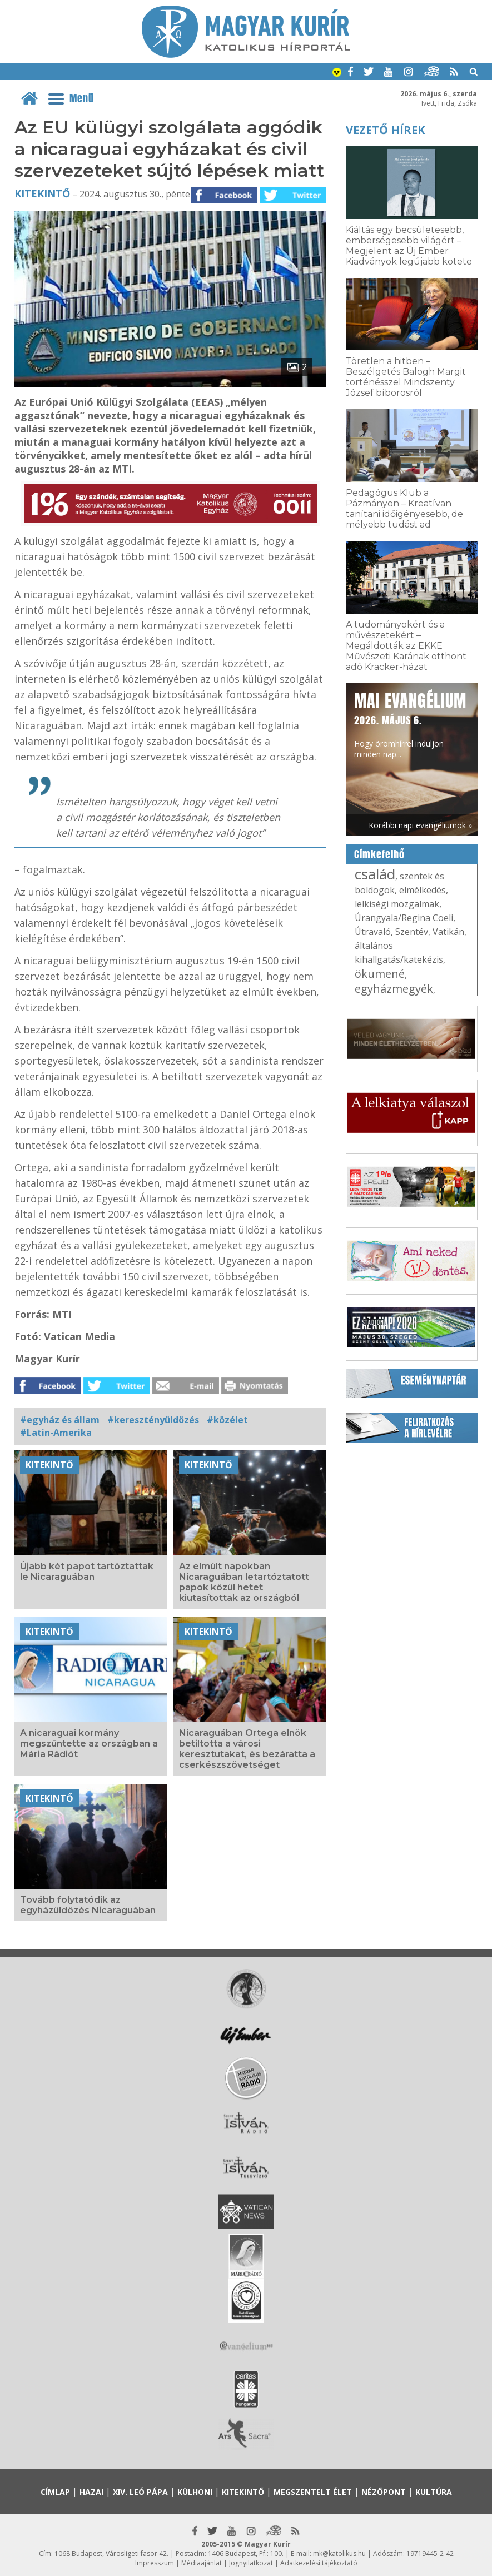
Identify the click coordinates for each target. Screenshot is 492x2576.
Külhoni (194, 2492)
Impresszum (154, 2563)
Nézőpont (383, 2492)
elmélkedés (422, 890)
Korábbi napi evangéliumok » (420, 825)
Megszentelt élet (313, 2492)
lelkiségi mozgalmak (397, 904)
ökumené (380, 973)
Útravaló (373, 932)
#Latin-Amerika (56, 1432)
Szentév (411, 932)
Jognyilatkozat (251, 2563)
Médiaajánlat (201, 2563)
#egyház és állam (60, 1420)
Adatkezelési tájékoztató (318, 2563)
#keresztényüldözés (153, 1420)
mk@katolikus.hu (339, 2553)
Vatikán (448, 932)
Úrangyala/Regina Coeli (404, 918)
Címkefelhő (379, 854)
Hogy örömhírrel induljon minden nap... (410, 724)
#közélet (227, 1420)
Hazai (91, 2492)
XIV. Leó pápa (140, 2492)
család (375, 874)
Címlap (55, 2492)
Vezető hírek (385, 129)
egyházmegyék (394, 988)
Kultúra (433, 2492)
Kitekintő (42, 193)
